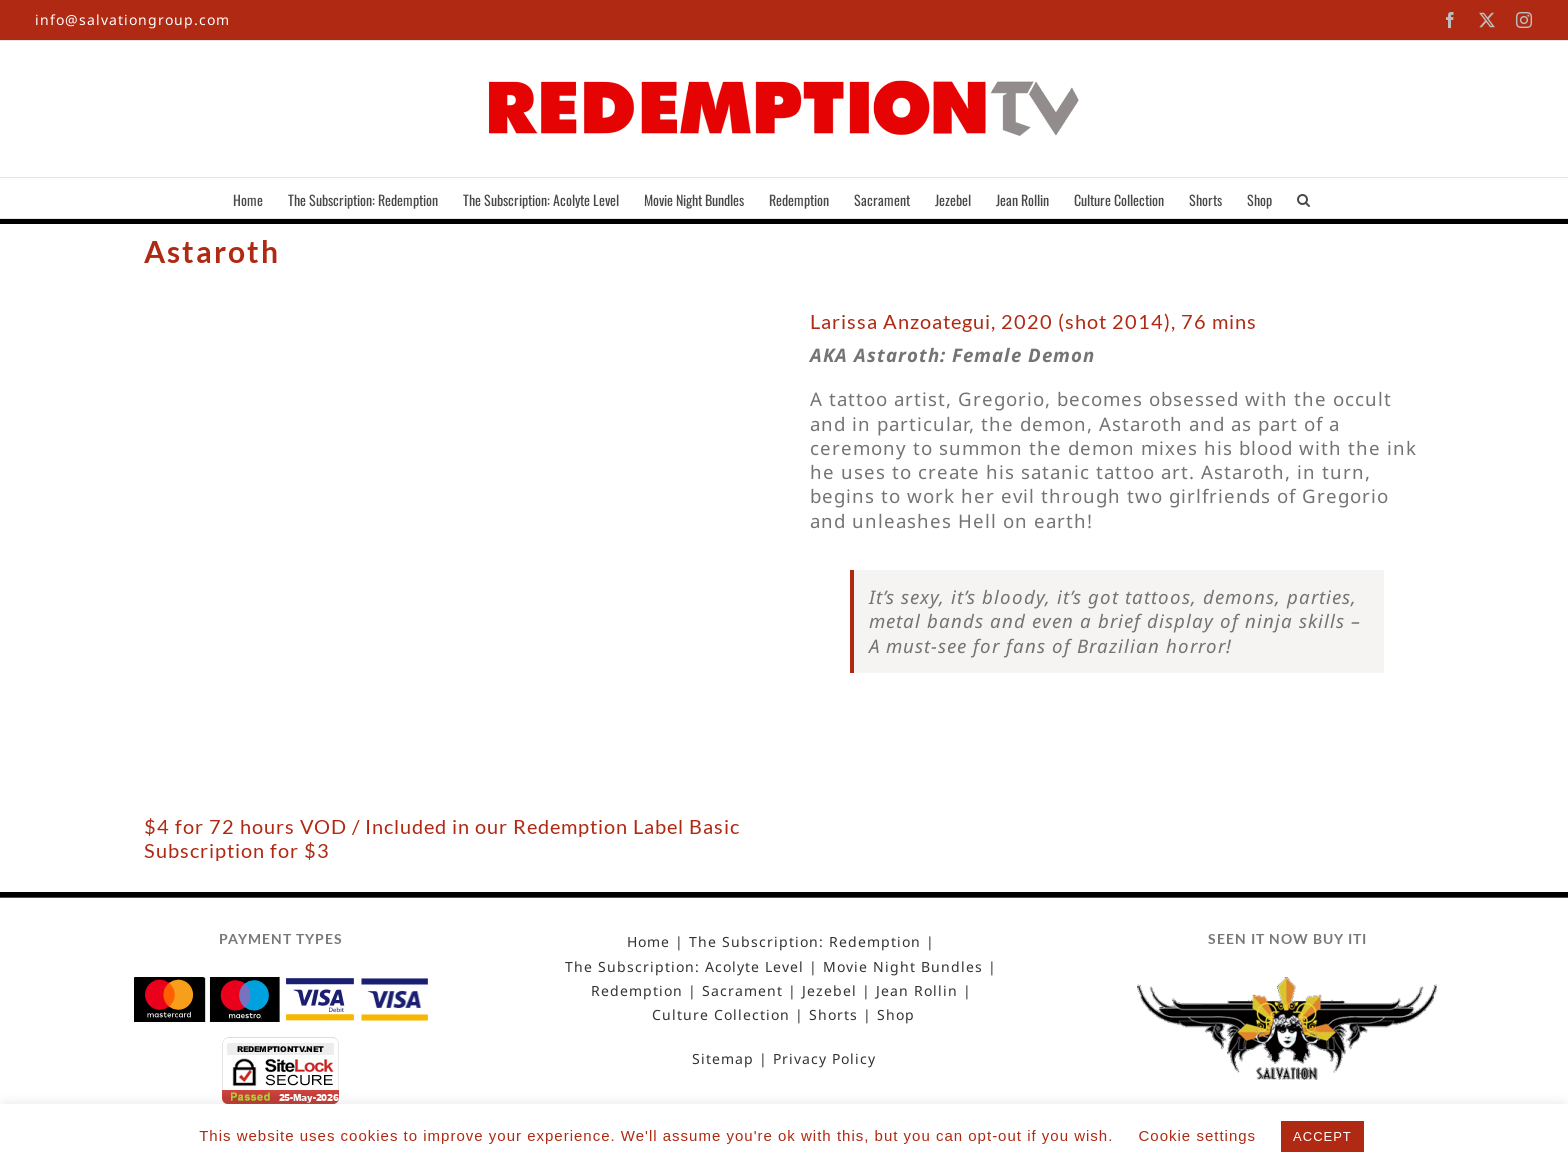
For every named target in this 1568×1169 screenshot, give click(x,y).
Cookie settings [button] (1198, 1135)
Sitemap (723, 1059)
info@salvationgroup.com (132, 19)
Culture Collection (721, 1015)
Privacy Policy (824, 1059)
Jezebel (829, 991)
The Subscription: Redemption (805, 942)
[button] (1303, 198)
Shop (896, 1015)
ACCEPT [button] (1322, 1136)
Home (648, 942)
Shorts (833, 1015)
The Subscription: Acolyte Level (684, 967)
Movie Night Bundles (903, 967)
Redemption (637, 991)
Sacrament (742, 991)
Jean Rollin (917, 991)
